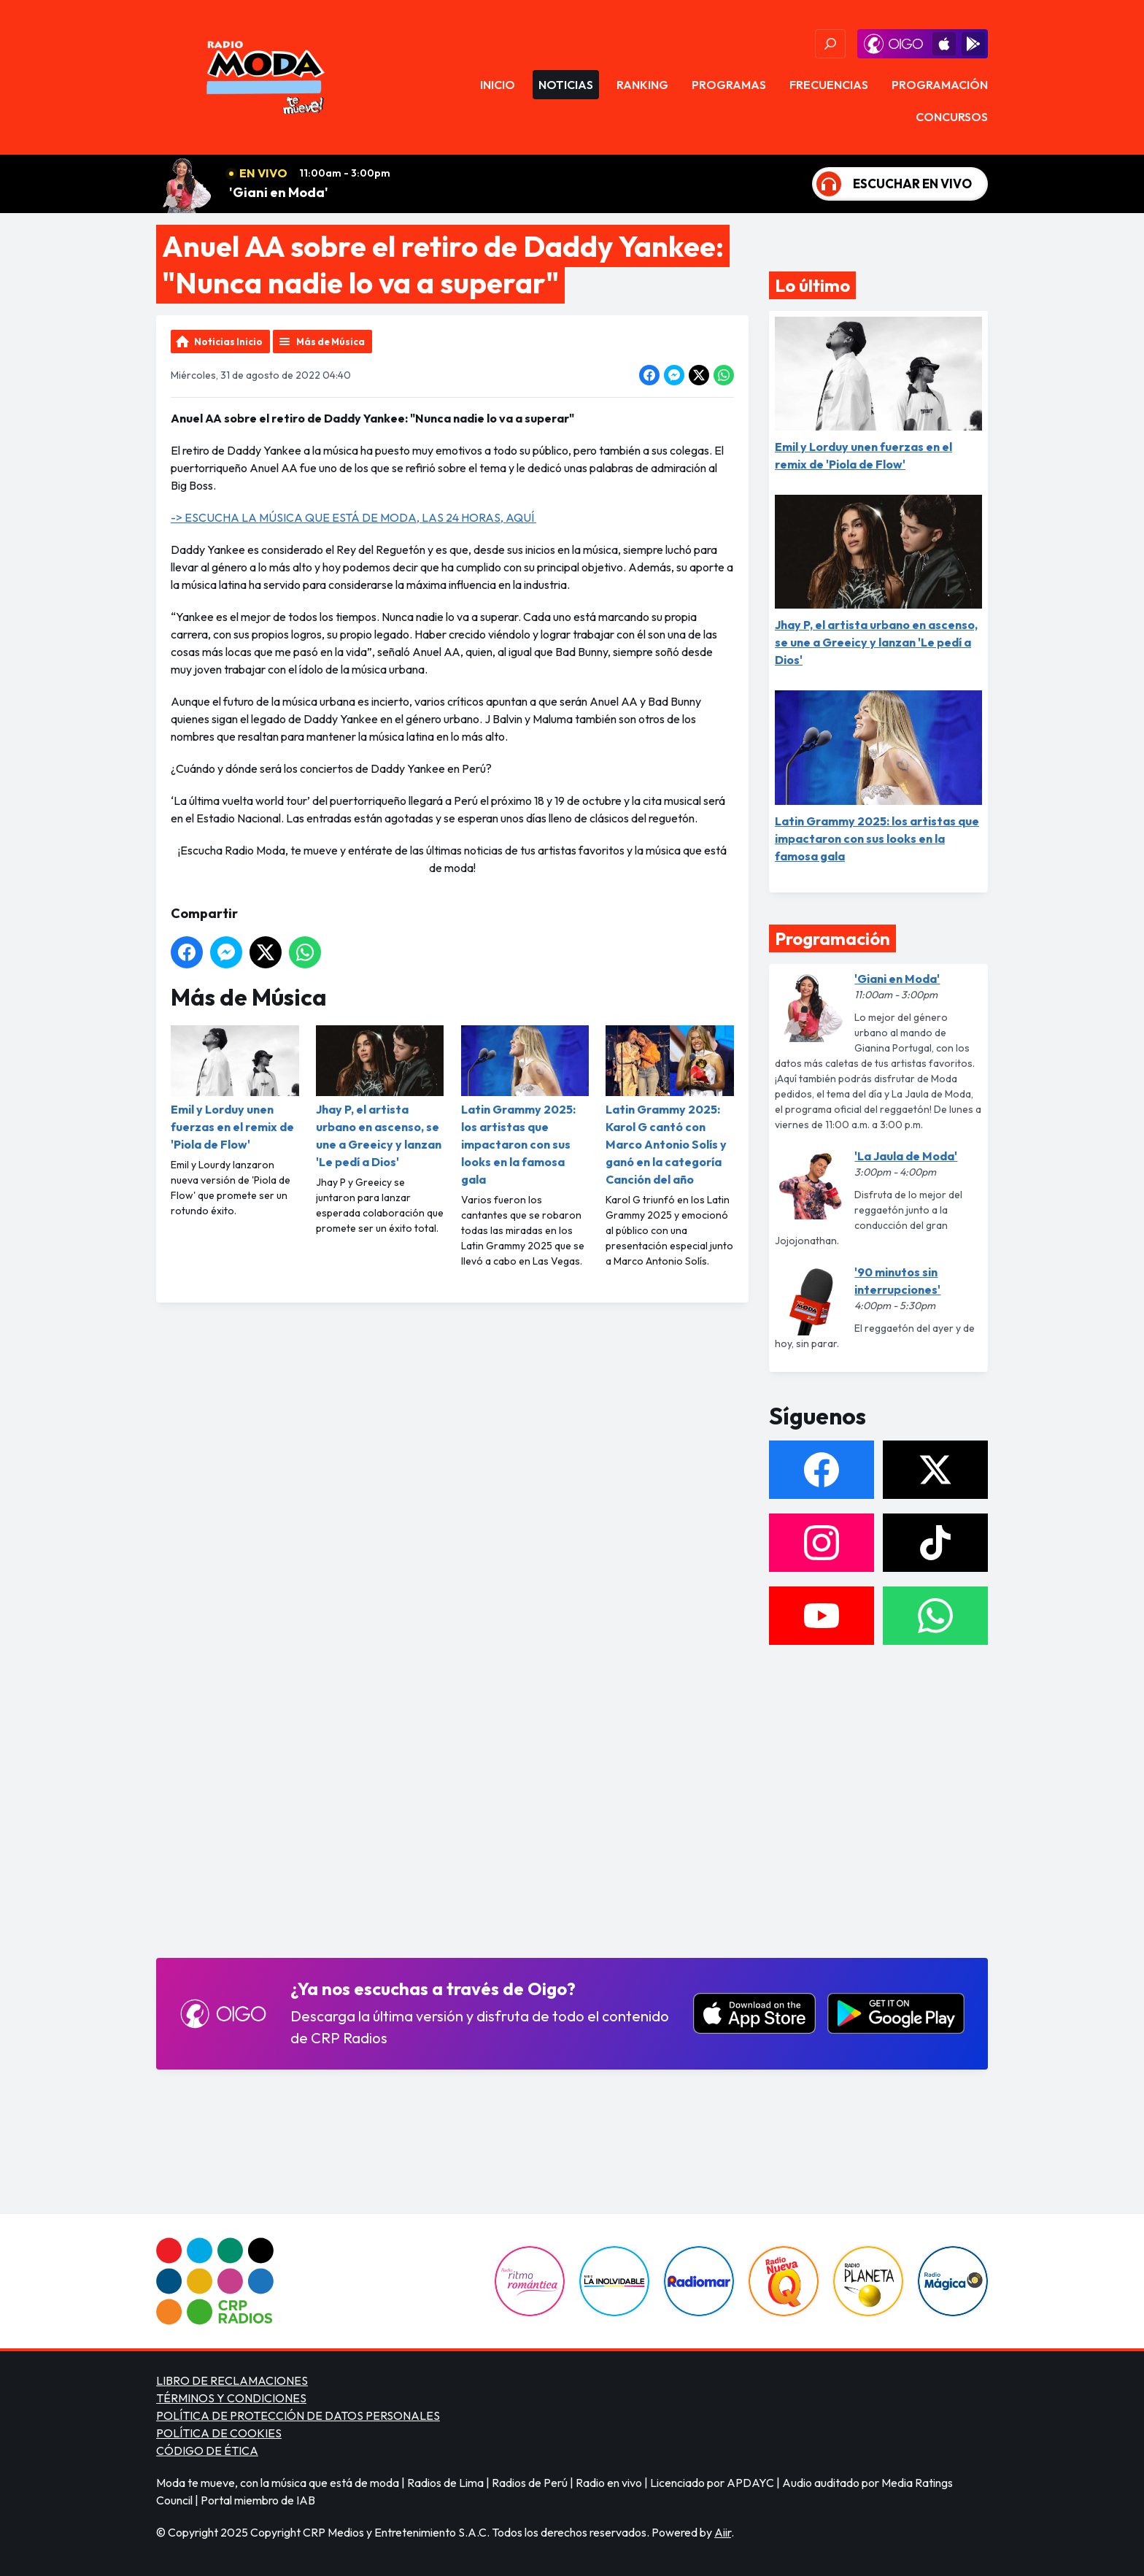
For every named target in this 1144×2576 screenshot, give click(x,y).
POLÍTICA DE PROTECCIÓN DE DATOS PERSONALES (298, 2415)
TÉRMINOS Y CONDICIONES (231, 2398)
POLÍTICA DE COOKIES (219, 2433)
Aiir (722, 2532)
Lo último (812, 285)
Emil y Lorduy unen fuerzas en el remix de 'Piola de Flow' (235, 1088)
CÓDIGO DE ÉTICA (207, 2450)
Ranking (642, 84)
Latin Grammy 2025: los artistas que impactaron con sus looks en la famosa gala (525, 1106)
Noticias (565, 84)
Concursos (952, 116)
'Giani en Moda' (278, 192)
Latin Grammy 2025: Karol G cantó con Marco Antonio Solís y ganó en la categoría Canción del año (670, 1106)
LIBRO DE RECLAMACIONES (232, 2380)
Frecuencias (828, 84)
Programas (729, 84)
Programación (940, 84)
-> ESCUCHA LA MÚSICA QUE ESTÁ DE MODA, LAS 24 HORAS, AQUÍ (353, 517)
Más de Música (330, 341)
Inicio (497, 84)
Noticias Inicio (228, 341)
